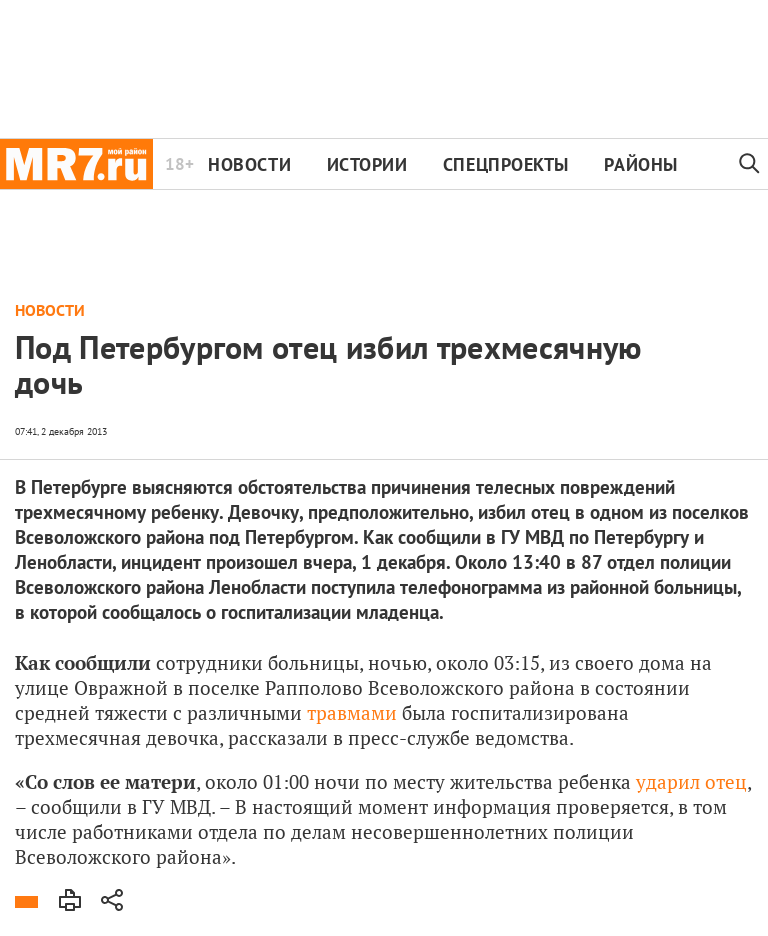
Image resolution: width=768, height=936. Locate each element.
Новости (249, 164)
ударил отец (691, 781)
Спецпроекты (506, 164)
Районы (640, 164)
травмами (352, 712)
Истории (367, 164)
